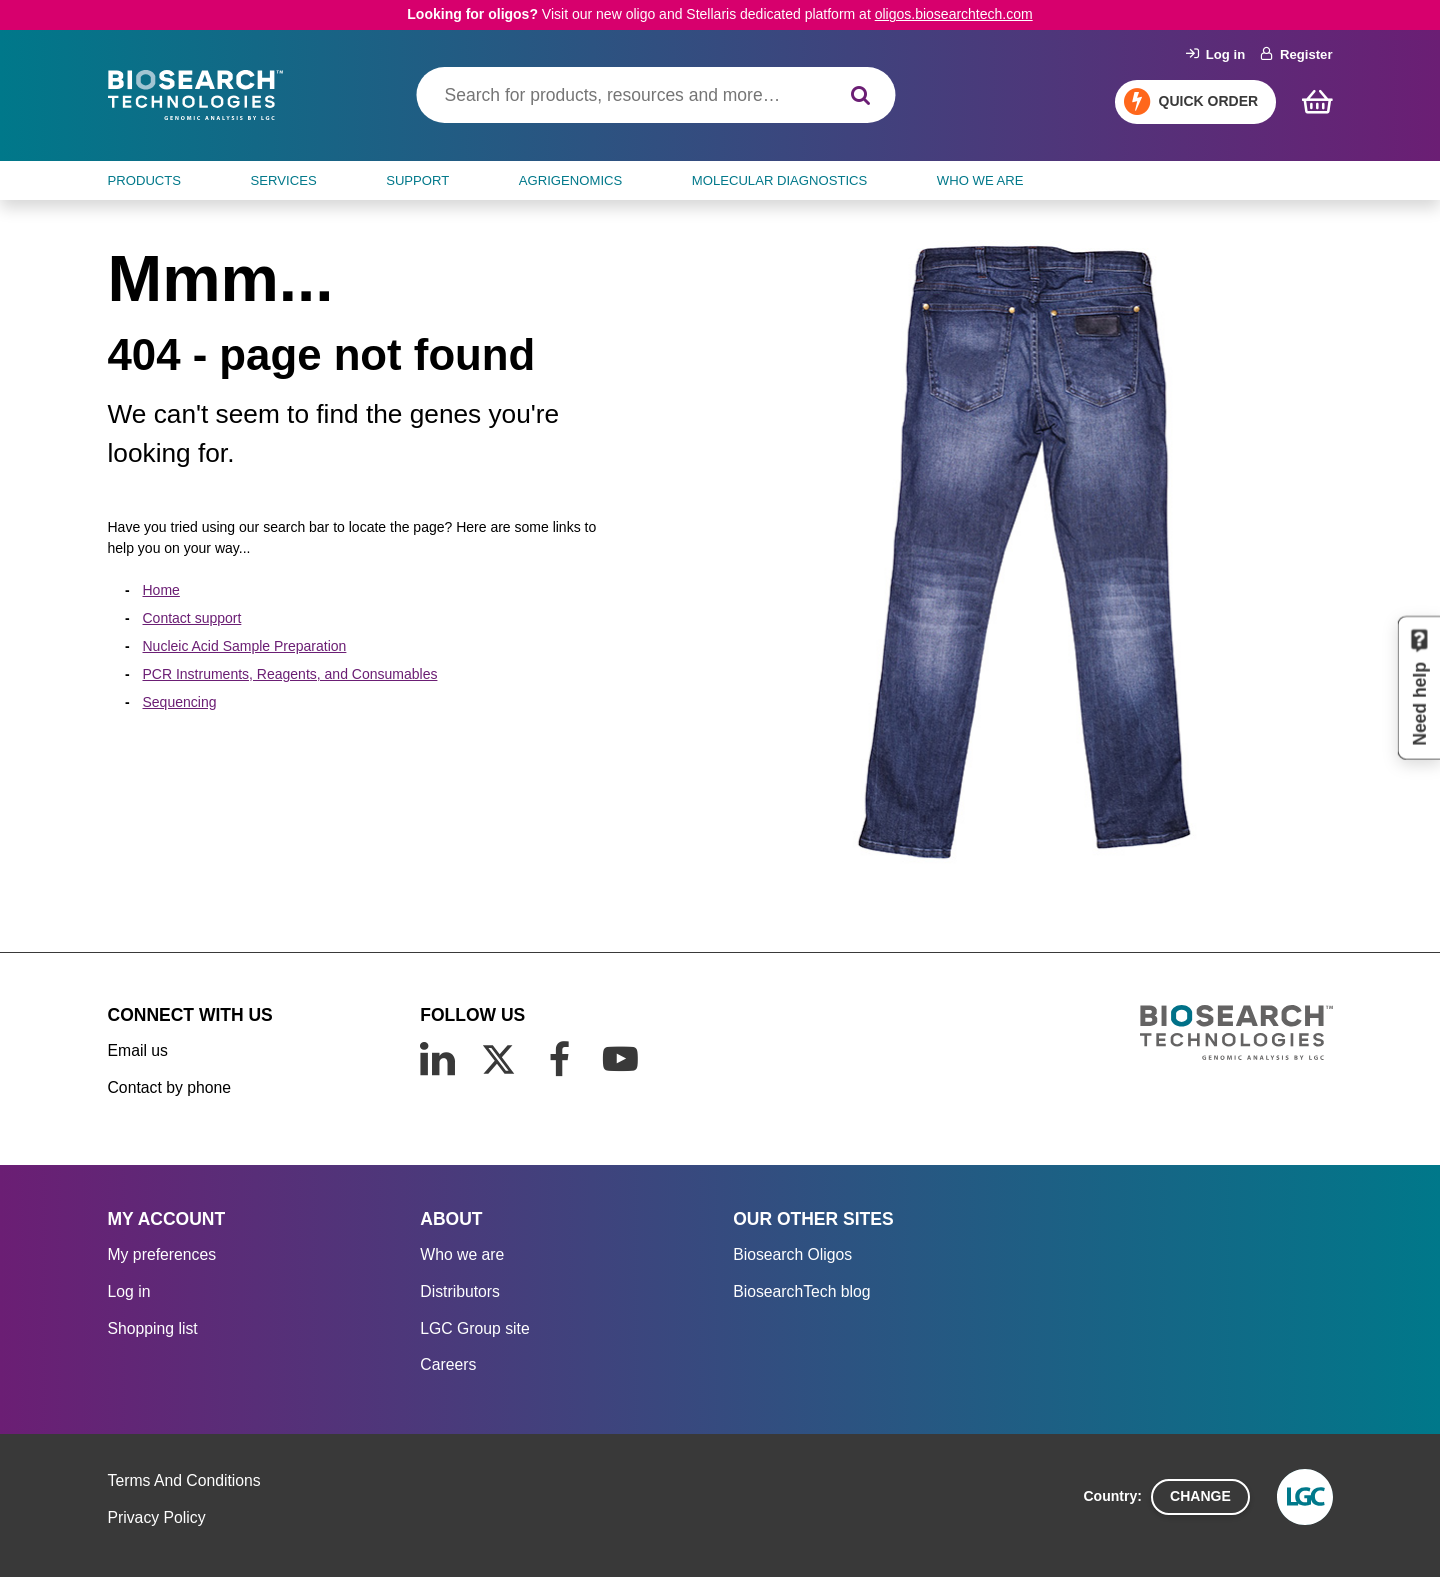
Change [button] (1200, 1496)
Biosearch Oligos (792, 1254)
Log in (1216, 54)
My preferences (162, 1254)
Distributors (460, 1291)
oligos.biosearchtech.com (954, 14)
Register (1296, 54)
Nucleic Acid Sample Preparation (245, 646)
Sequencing (180, 702)
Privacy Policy (157, 1517)
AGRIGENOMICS (570, 180)
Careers (448, 1364)
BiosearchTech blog (801, 1291)
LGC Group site (474, 1328)
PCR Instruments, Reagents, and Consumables (290, 674)
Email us (138, 1050)
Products (145, 180)
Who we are (462, 1254)
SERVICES (284, 180)
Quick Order (1209, 101)
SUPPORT (417, 180)
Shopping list (153, 1328)
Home (161, 590)
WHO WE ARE (980, 180)
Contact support (192, 618)
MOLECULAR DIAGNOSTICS (780, 180)
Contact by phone (169, 1087)
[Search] (860, 95)
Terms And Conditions (184, 1480)
